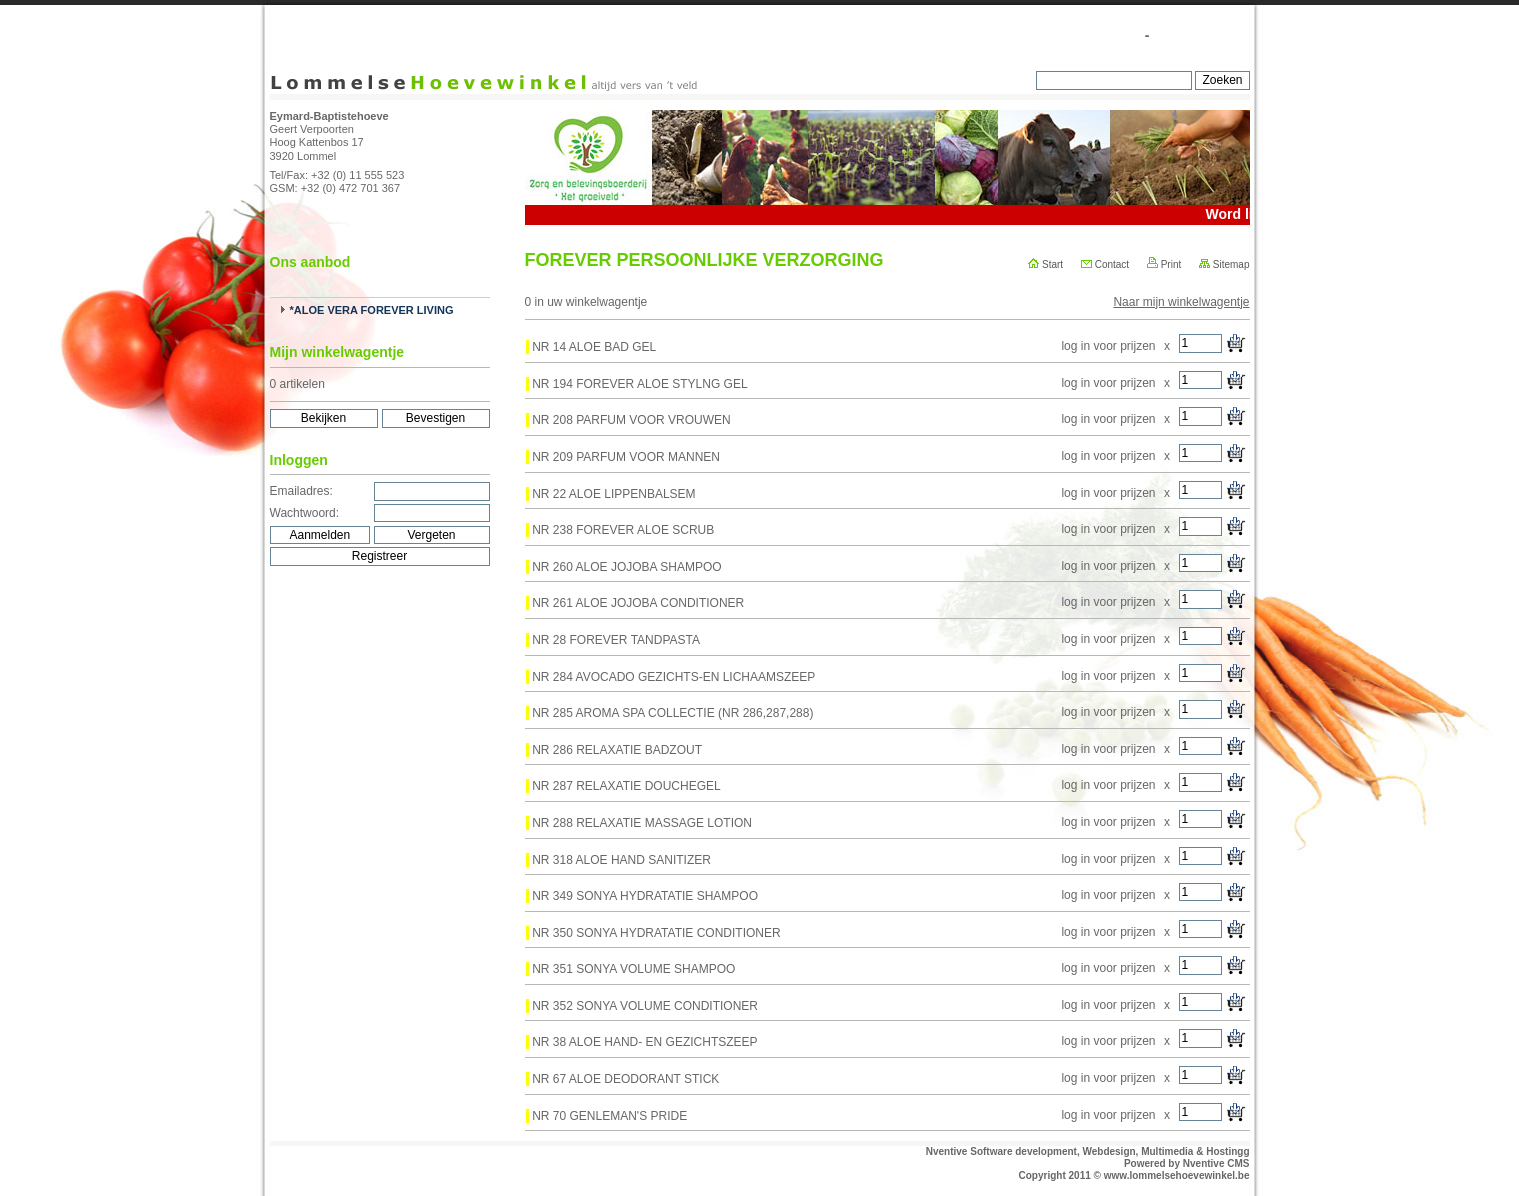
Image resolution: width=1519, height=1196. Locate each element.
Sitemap (1224, 264)
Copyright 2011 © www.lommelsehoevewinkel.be (1134, 1175)
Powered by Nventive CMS (1187, 1163)
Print (1164, 264)
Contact (1105, 264)
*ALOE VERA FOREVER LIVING (372, 310)
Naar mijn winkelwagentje (1181, 302)
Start (1045, 264)
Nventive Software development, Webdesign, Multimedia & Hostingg (1088, 1151)
